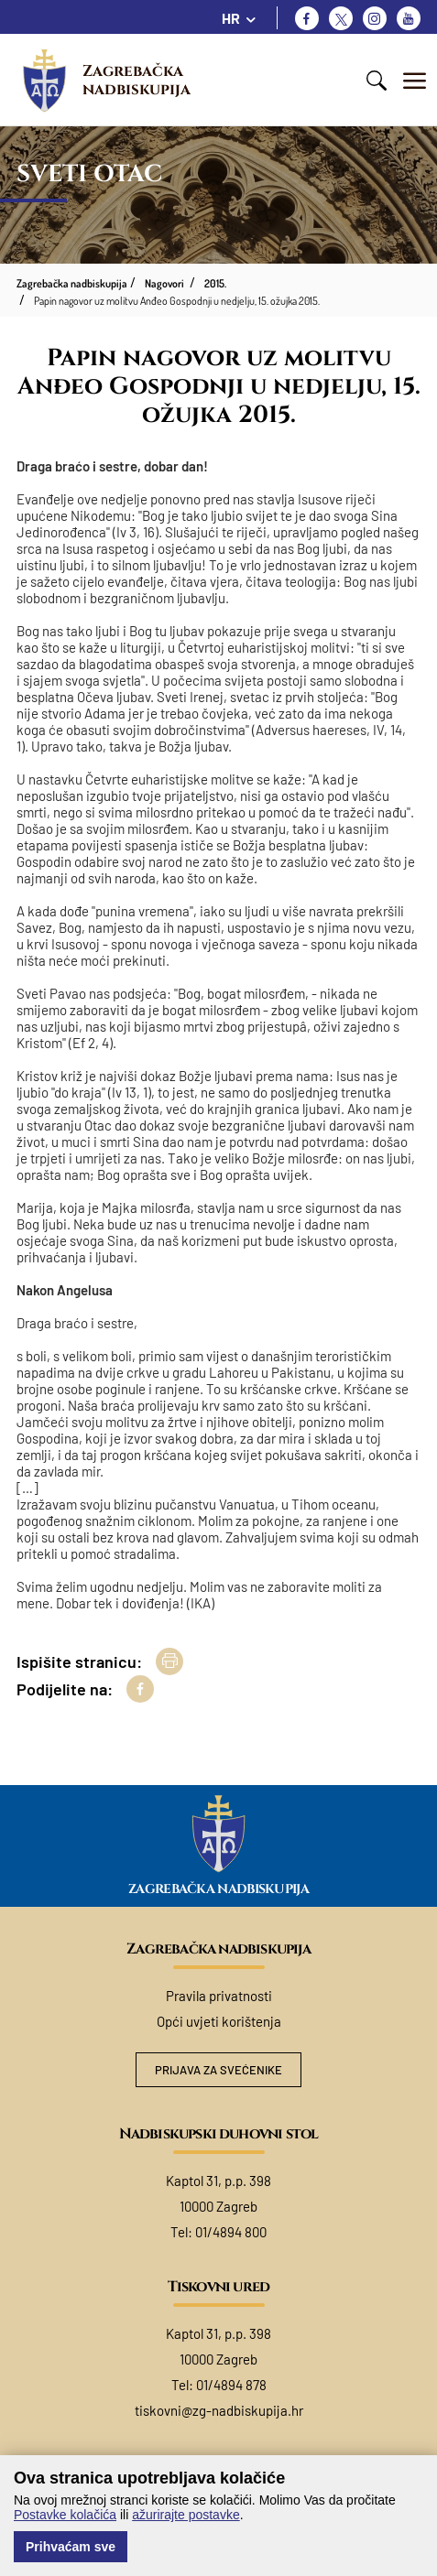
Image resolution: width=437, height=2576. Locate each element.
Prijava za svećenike (218, 2069)
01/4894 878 (231, 2384)
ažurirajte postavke (186, 2514)
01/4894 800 (231, 2232)
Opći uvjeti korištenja (219, 2021)
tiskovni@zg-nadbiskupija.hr (219, 2410)
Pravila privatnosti (219, 1995)
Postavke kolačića (65, 2514)
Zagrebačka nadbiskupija (136, 80)
